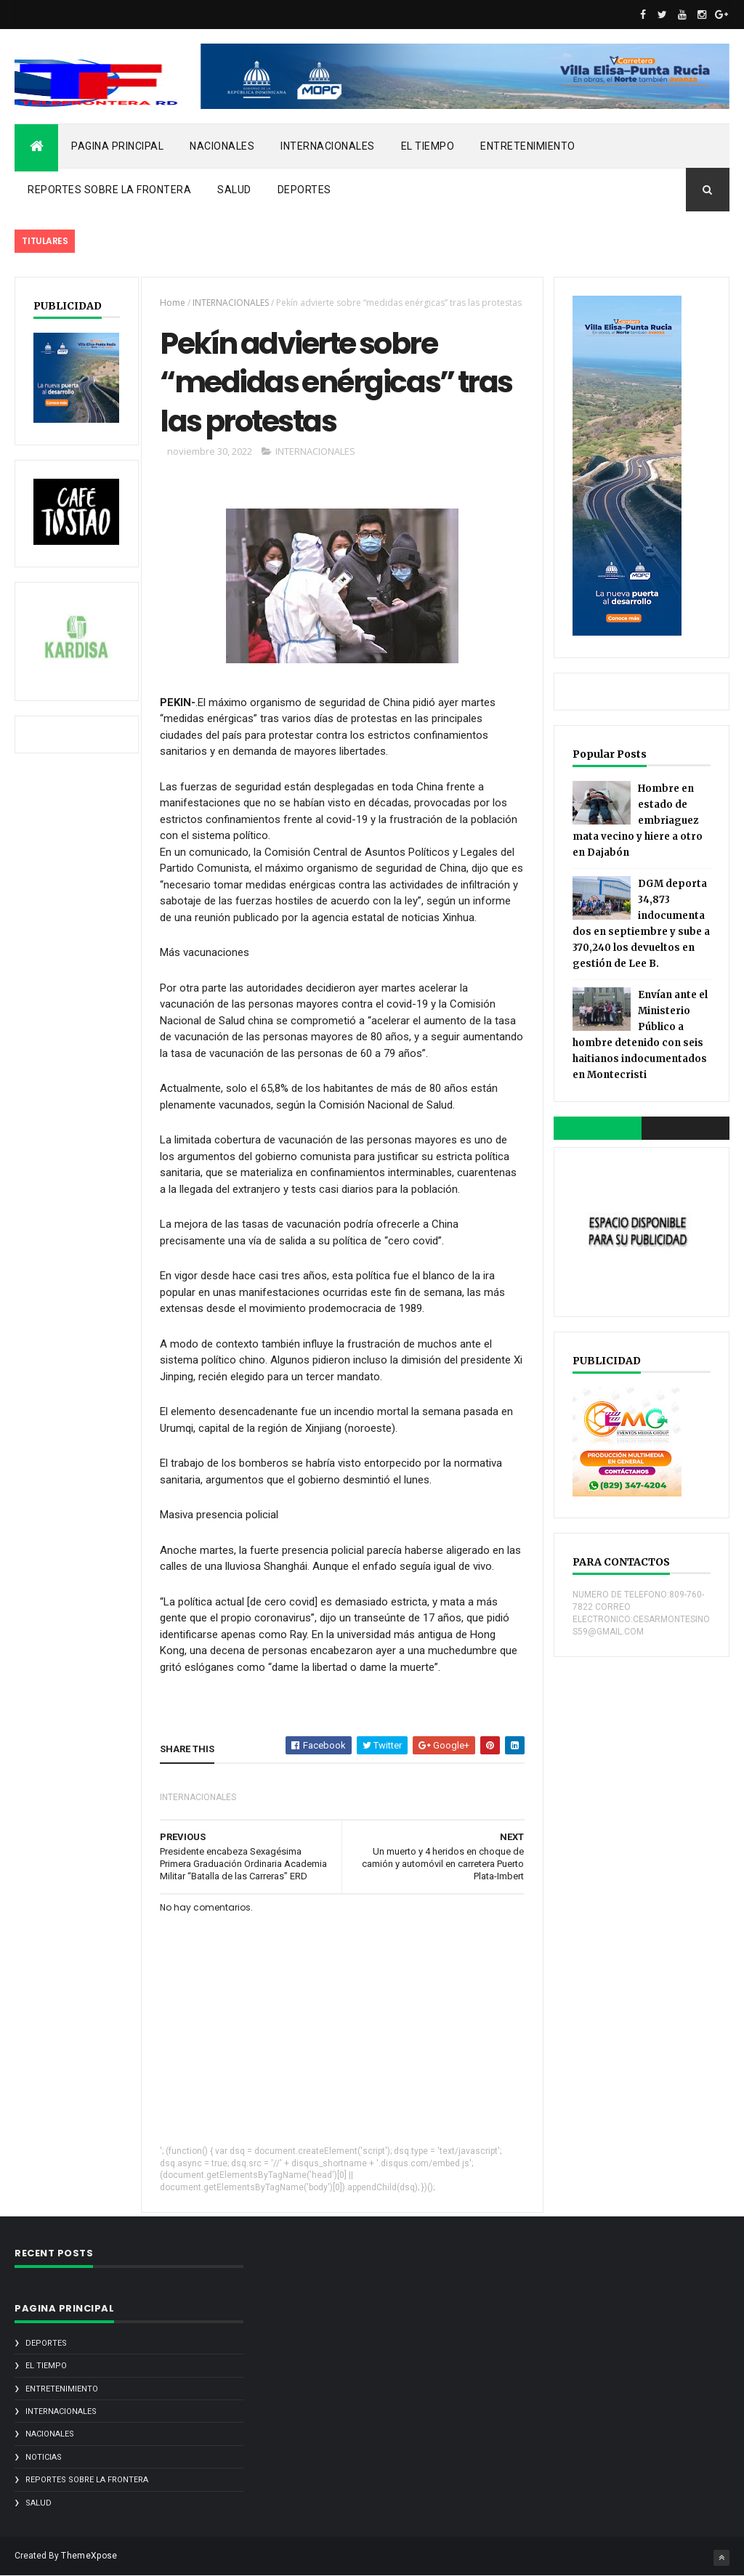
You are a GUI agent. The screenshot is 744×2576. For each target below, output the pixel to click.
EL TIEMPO (428, 146)
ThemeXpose (89, 2556)
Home (172, 302)
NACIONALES (222, 146)
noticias (43, 2457)
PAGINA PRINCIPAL (117, 146)
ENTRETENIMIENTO (527, 146)
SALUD (234, 189)
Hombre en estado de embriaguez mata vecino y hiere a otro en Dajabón (638, 820)
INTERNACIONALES (327, 146)
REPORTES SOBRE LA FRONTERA (109, 189)
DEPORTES (304, 189)
